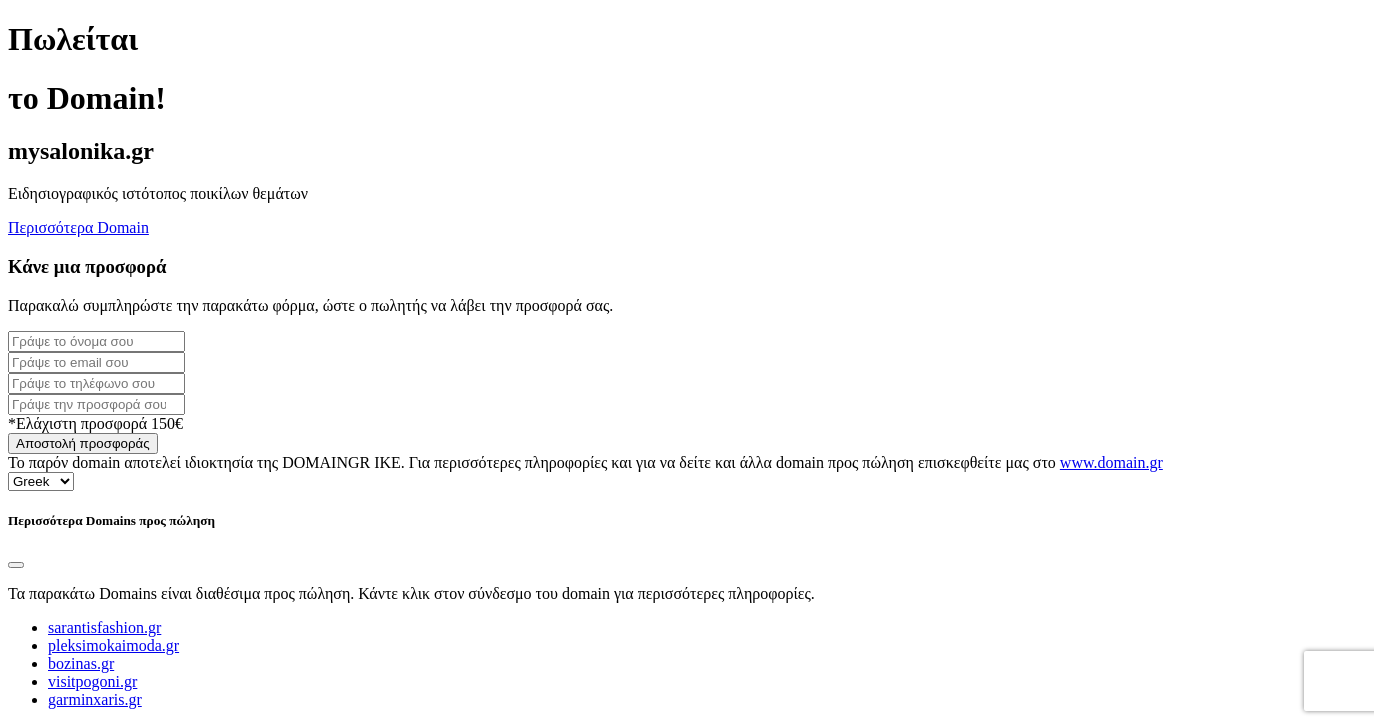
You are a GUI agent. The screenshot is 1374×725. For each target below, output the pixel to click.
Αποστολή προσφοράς (83, 443)
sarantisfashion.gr (104, 627)
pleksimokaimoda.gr (113, 645)
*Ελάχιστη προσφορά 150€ (95, 423)
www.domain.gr (1111, 462)
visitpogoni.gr (92, 681)
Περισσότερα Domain (78, 227)
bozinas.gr (81, 663)
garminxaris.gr (95, 699)
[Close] (16, 565)
